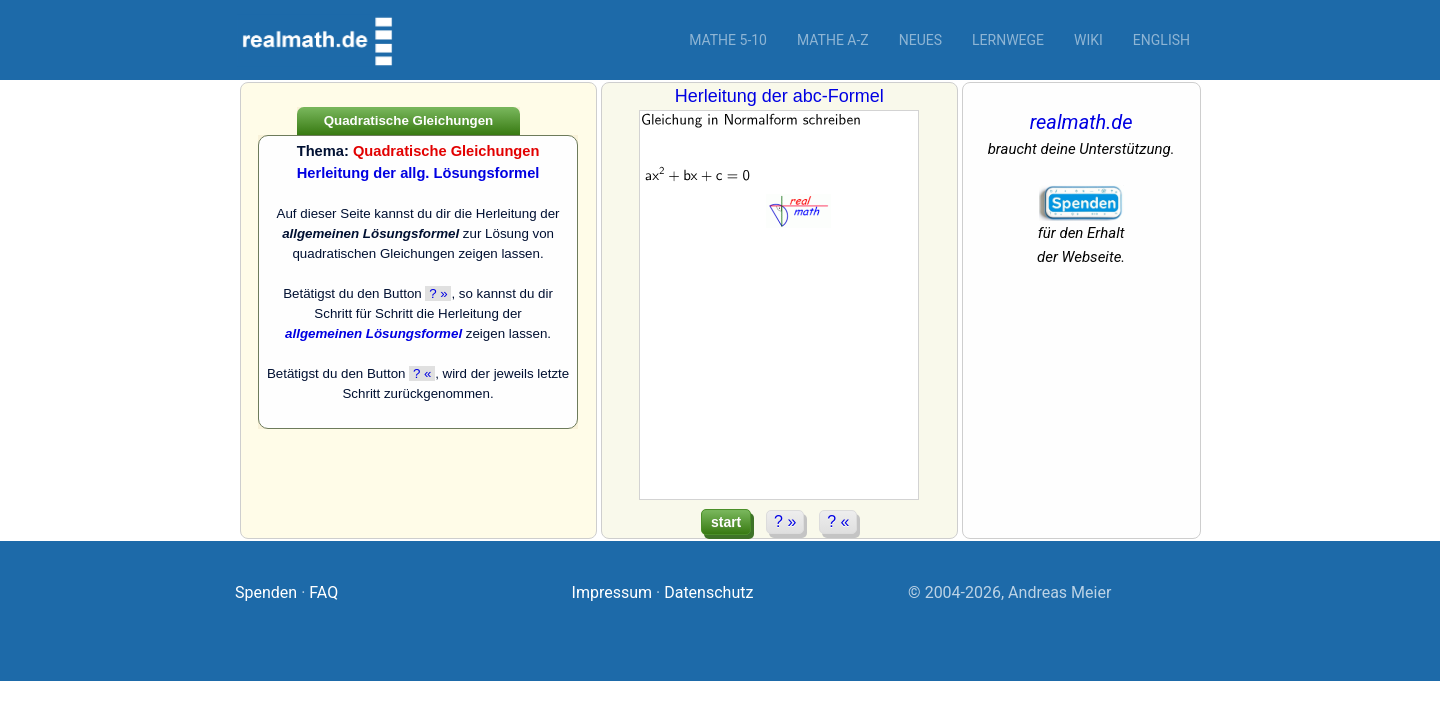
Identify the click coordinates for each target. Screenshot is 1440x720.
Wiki (1088, 40)
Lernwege (1008, 40)
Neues (920, 40)
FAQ (323, 592)
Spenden (266, 592)
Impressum (612, 592)
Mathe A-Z (833, 40)
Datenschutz (708, 592)
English (1161, 40)
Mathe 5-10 (728, 40)
